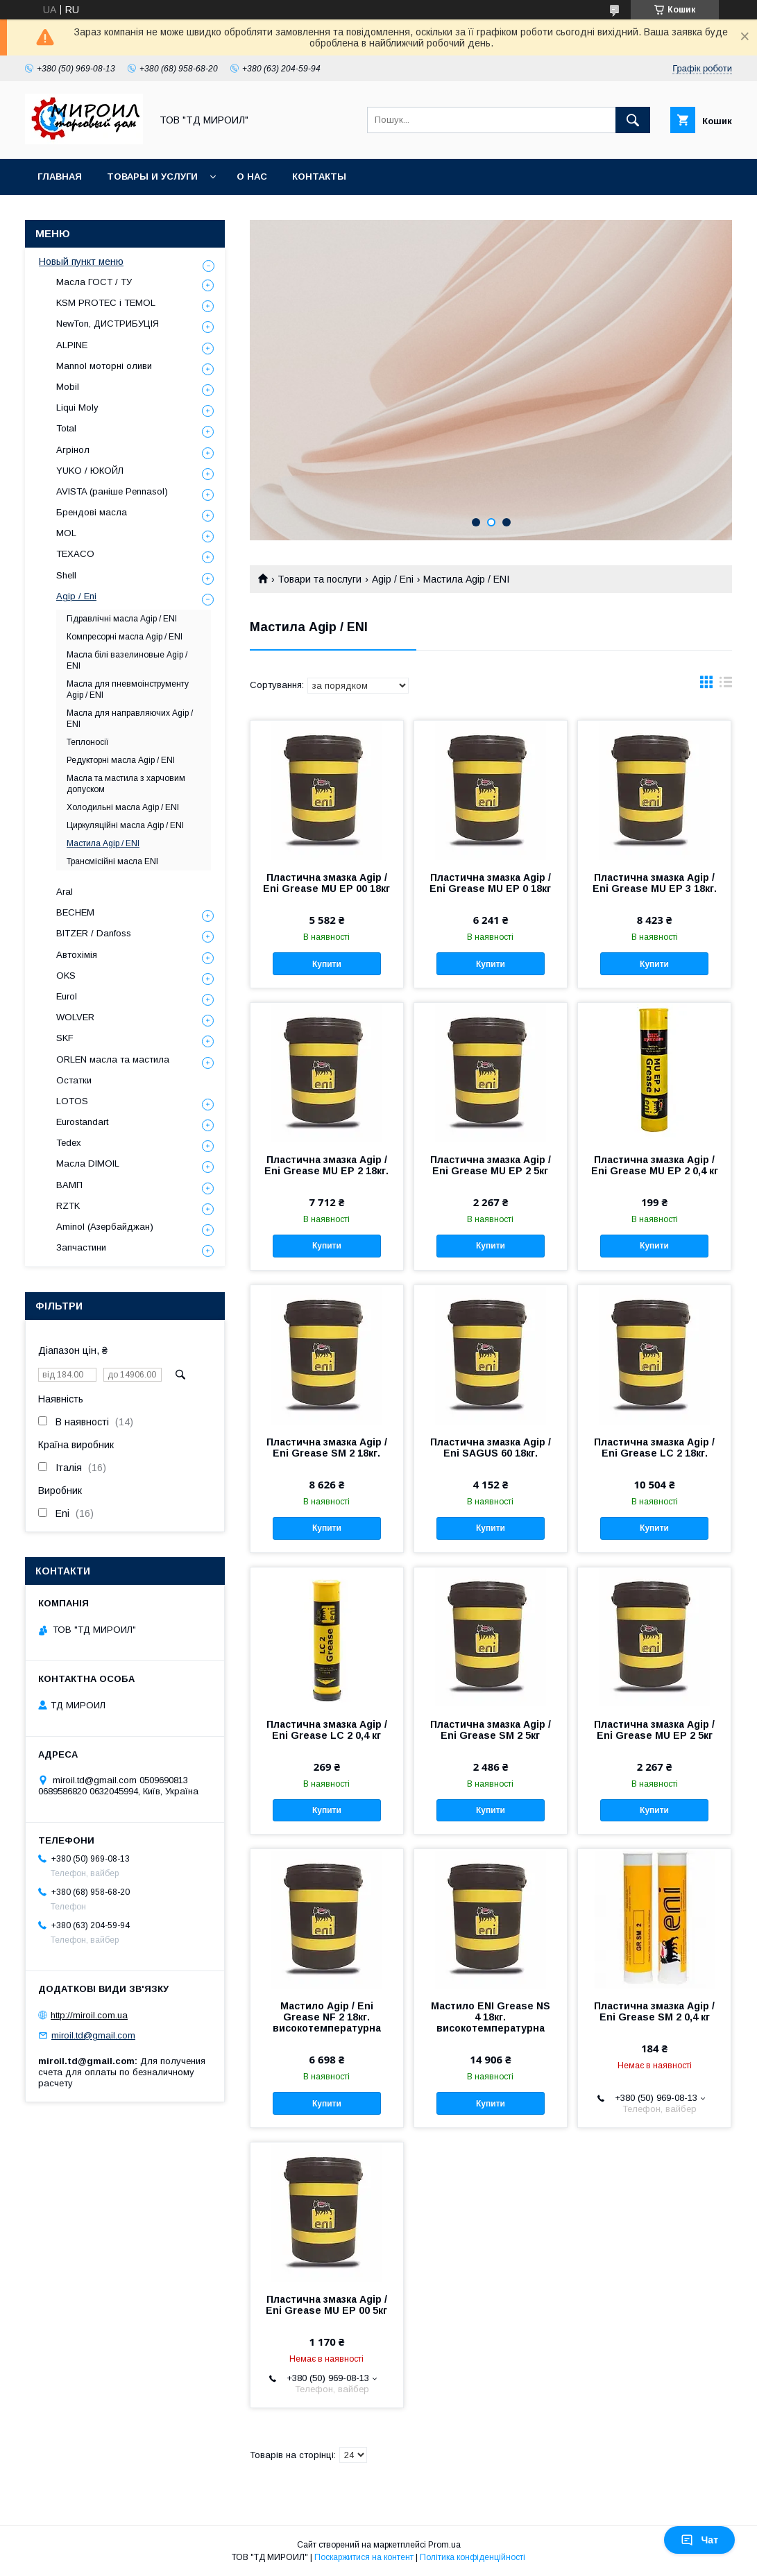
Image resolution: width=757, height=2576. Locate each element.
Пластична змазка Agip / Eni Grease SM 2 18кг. (326, 1447)
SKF (65, 1038)
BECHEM (75, 912)
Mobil (67, 386)
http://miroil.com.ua (89, 2015)
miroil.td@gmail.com (93, 2035)
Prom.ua (444, 2545)
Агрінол (73, 450)
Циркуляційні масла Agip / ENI (125, 825)
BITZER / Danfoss (93, 933)
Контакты (319, 176)
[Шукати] (632, 120)
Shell (66, 575)
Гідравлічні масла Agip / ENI (122, 619)
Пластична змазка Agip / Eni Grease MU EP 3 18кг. (655, 883)
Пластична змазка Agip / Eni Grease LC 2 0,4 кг (326, 1730)
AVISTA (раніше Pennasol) (112, 491)
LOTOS (72, 1101)
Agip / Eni (393, 579)
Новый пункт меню (81, 261)
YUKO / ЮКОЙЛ (90, 470)
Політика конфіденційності (472, 2557)
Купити (326, 964)
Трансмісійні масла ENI (112, 861)
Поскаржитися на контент (364, 2557)
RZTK (68, 1206)
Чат (699, 2540)
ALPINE (71, 345)
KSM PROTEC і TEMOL (105, 303)
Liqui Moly (77, 407)
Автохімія (76, 955)
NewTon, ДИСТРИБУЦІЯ (107, 323)
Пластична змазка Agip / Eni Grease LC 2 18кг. (654, 1447)
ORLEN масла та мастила (112, 1059)
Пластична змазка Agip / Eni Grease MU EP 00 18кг (326, 883)
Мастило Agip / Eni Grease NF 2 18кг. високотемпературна (327, 2017)
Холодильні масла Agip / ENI (123, 807)
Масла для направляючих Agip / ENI (130, 718)
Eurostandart (82, 1122)
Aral (64, 891)
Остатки (74, 1080)
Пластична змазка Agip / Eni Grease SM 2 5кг (490, 1730)
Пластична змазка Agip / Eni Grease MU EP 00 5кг (326, 2305)
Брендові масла (91, 512)
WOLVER (75, 1017)
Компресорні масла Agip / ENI (124, 637)
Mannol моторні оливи (104, 366)
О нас (252, 176)
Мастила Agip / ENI (103, 843)
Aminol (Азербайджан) (104, 1226)
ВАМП (69, 1185)
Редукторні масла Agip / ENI (121, 760)
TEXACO (75, 554)
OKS (66, 975)
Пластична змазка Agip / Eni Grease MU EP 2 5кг (490, 1165)
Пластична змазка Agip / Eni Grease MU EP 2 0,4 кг (654, 1165)
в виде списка (726, 685)
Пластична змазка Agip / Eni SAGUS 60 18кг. (490, 1447)
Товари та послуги (320, 579)
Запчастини (81, 1247)
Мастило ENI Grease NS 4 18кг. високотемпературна (490, 2017)
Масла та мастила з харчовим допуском (126, 783)
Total (66, 428)
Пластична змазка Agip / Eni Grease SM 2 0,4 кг (654, 2011)
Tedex (68, 1142)
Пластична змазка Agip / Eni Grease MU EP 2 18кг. (326, 1165)
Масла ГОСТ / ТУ (94, 282)
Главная (59, 176)
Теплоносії (88, 742)
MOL (66, 533)
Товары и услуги (152, 176)
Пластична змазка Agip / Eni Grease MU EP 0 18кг (490, 883)
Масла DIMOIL (87, 1163)
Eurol (66, 996)
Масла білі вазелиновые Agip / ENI (127, 660)
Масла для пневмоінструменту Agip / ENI (128, 689)
